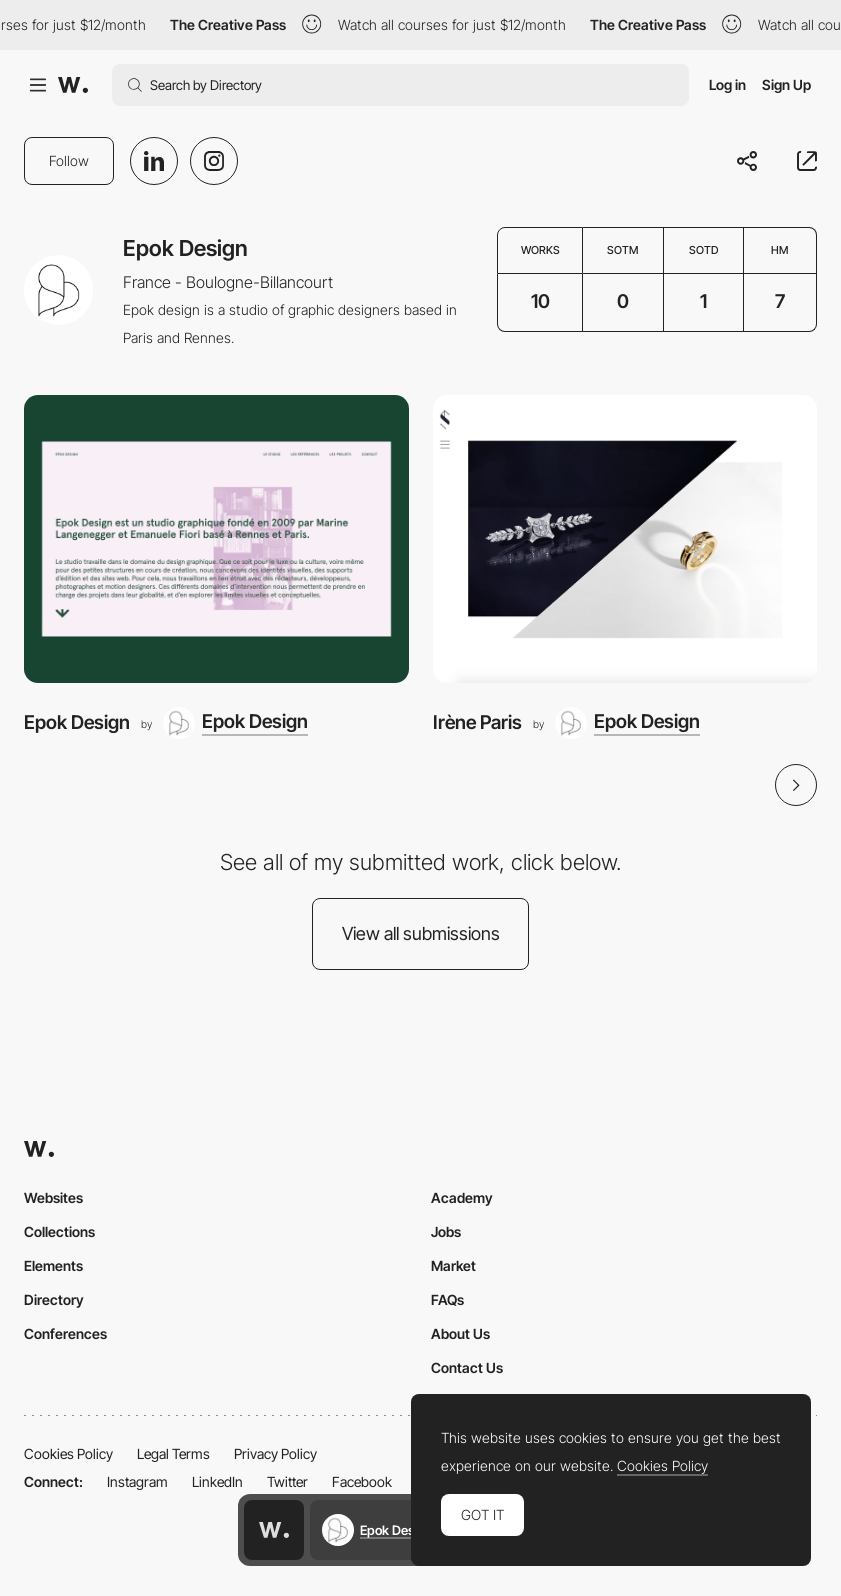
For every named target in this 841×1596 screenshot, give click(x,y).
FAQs (447, 1299)
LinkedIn (217, 1481)
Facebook (362, 1481)
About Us (460, 1333)
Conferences (65, 1333)
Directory (54, 1299)
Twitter (287, 1481)
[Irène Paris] (625, 539)
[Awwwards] (73, 85)
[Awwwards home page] (274, 1530)
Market (453, 1265)
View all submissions (421, 933)
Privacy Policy (275, 1453)
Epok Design (77, 722)
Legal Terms (173, 1453)
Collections (59, 1231)
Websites (53, 1197)
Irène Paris (477, 722)
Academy (462, 1197)
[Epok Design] (216, 539)
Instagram (137, 1481)
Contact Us (467, 1367)
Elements (53, 1265)
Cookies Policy (68, 1453)
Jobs (446, 1231)
